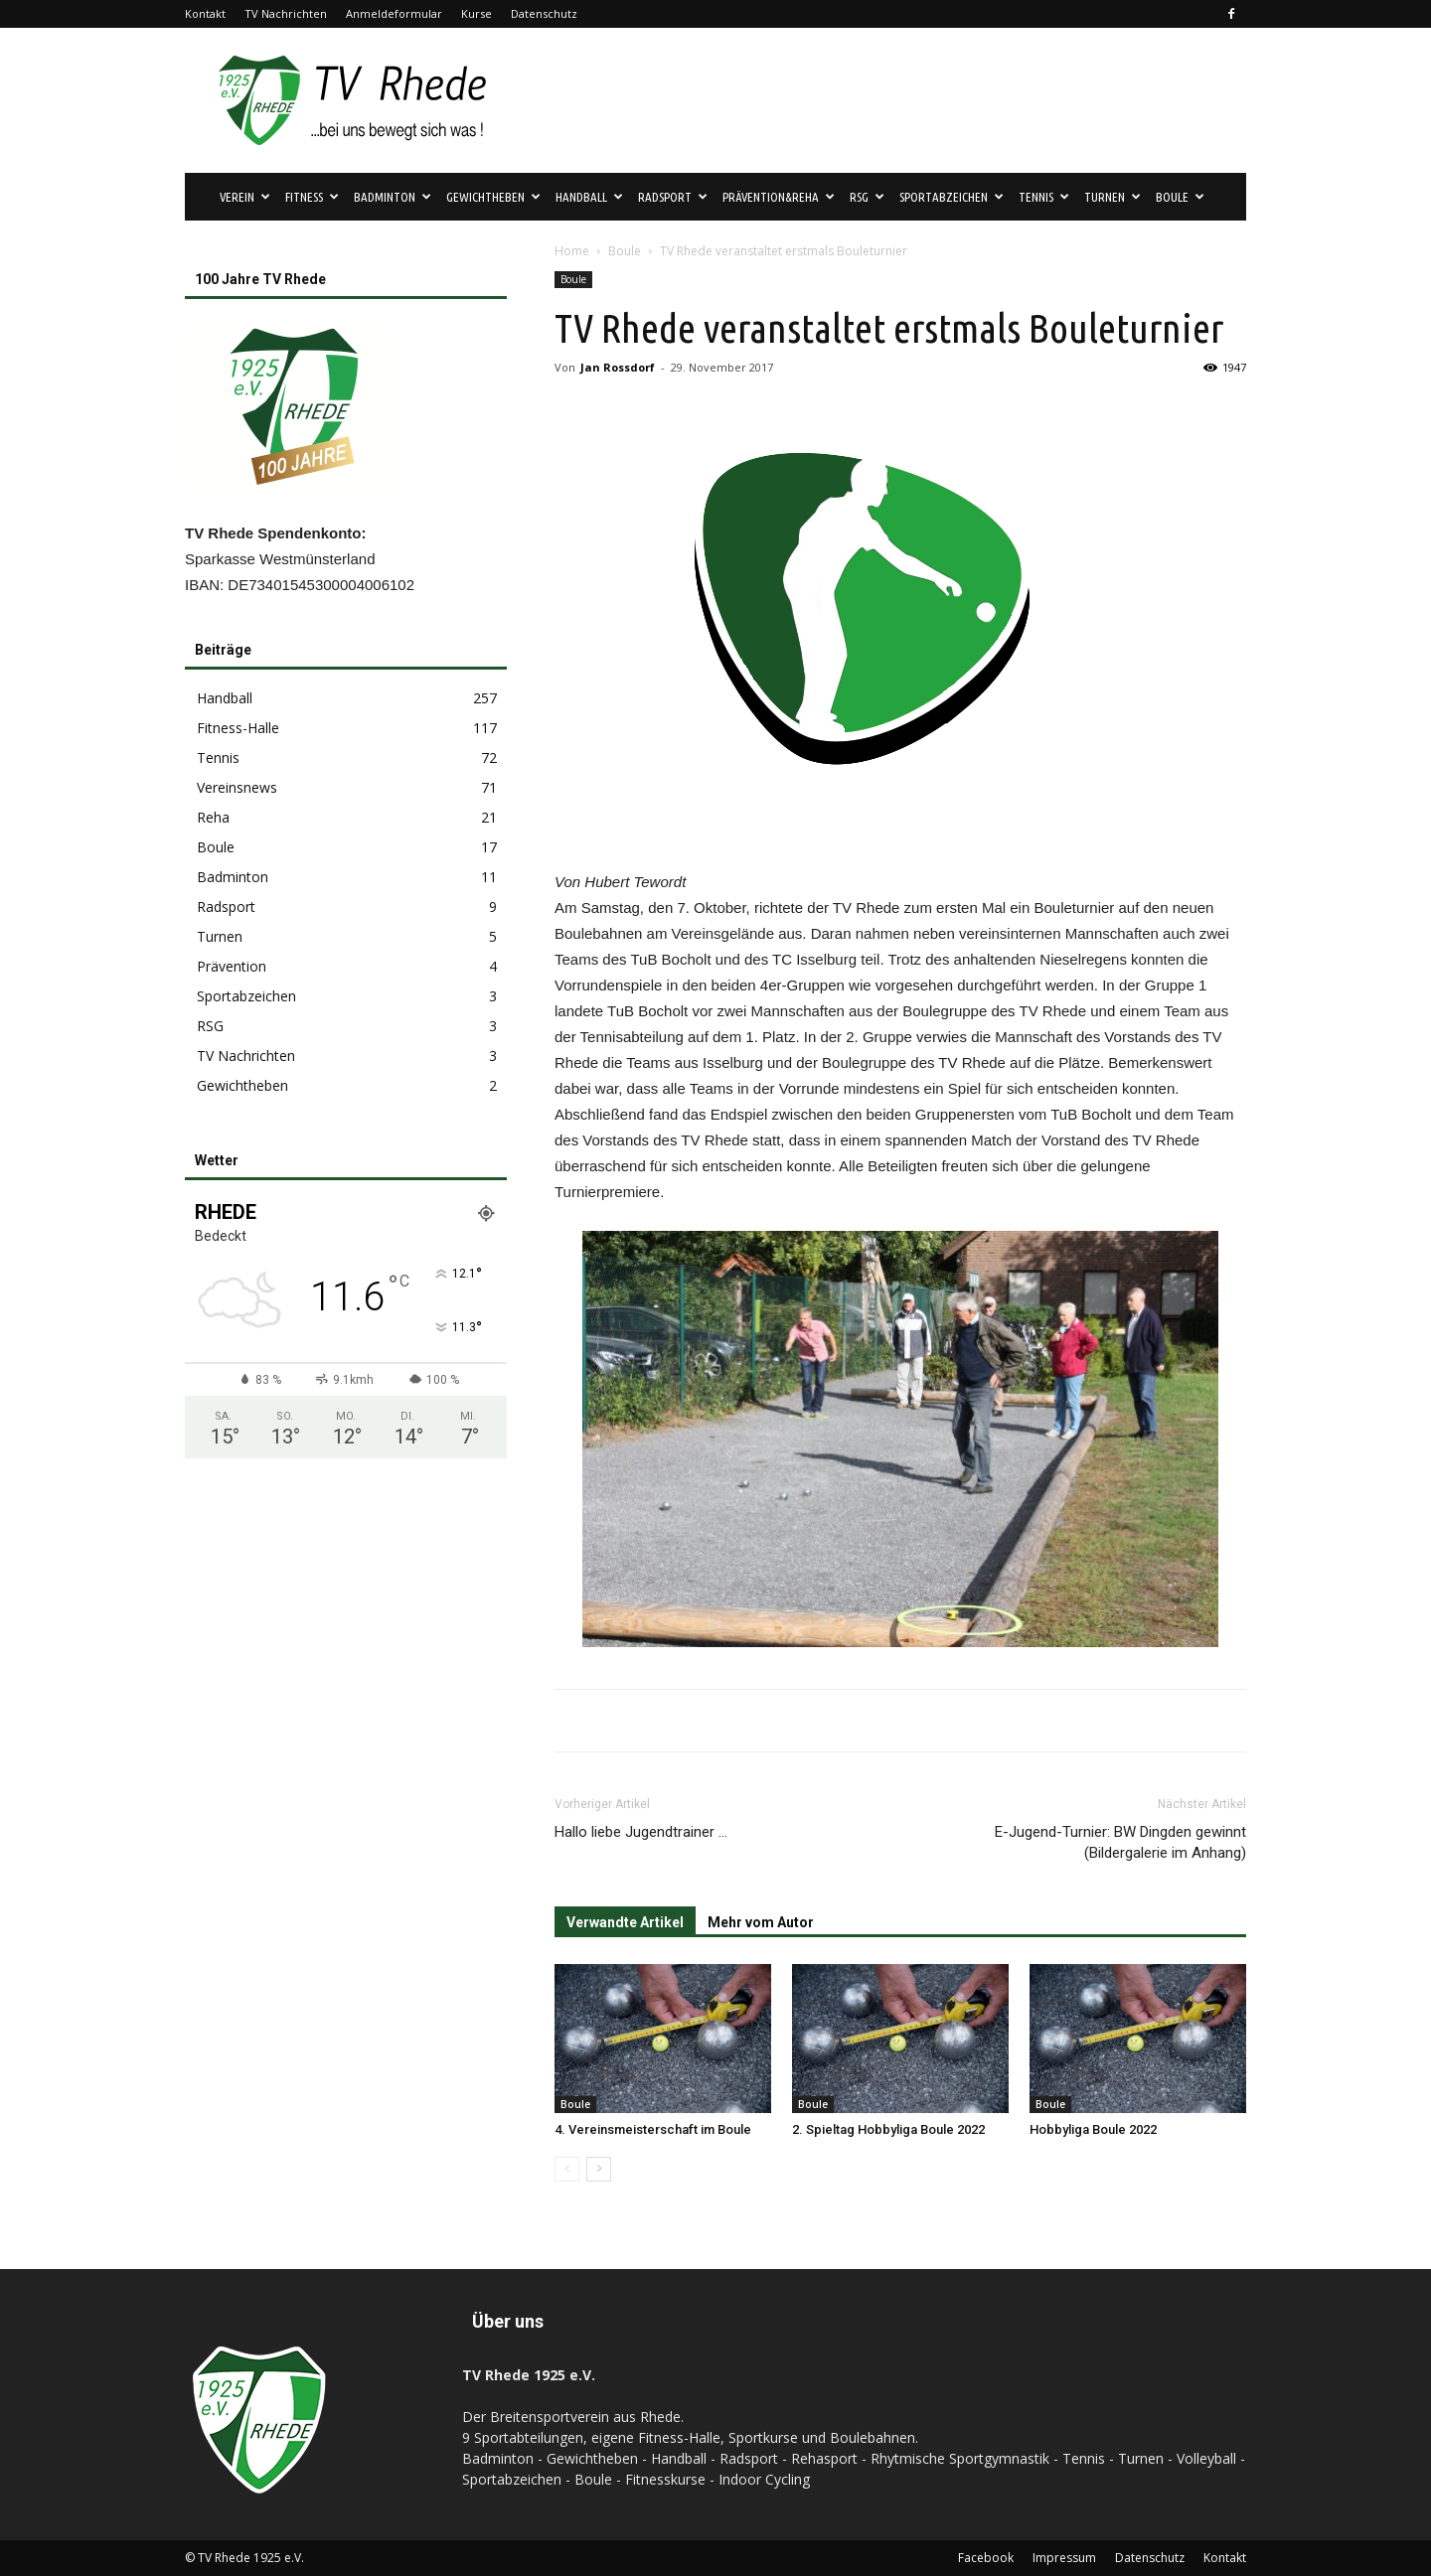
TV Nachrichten (285, 13)
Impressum (1064, 2557)
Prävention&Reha (778, 197)
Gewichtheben (493, 197)
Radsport (673, 197)
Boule (1180, 197)
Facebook (986, 2557)
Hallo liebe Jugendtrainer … (641, 1832)
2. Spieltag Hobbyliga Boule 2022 (888, 2129)
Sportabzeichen (951, 197)
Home (572, 250)
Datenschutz (544, 13)
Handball (589, 197)
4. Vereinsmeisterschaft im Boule (653, 2129)
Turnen (1112, 197)
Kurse (476, 13)
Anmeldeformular (394, 13)
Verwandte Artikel (625, 1922)
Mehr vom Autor (761, 1922)
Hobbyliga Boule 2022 (1093, 2129)
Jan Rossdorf (617, 367)
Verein (245, 197)
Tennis (1044, 197)
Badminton (392, 197)
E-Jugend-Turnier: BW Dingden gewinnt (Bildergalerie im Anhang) (1120, 1842)
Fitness (312, 197)
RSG (867, 197)
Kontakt (205, 13)
